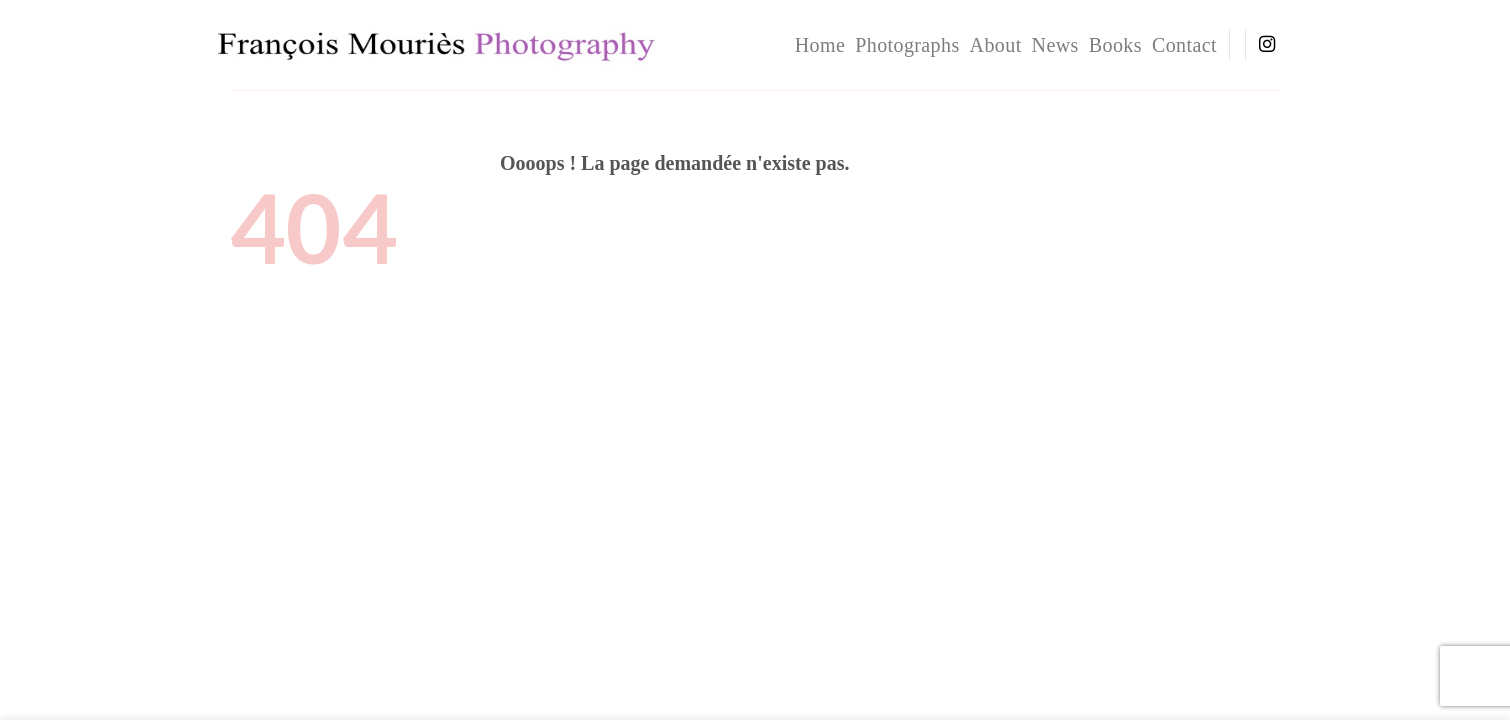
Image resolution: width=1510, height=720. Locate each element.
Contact (1184, 45)
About (996, 45)
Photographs (907, 45)
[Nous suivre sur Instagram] (1267, 45)
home (820, 45)
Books (1115, 45)
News (1055, 45)
